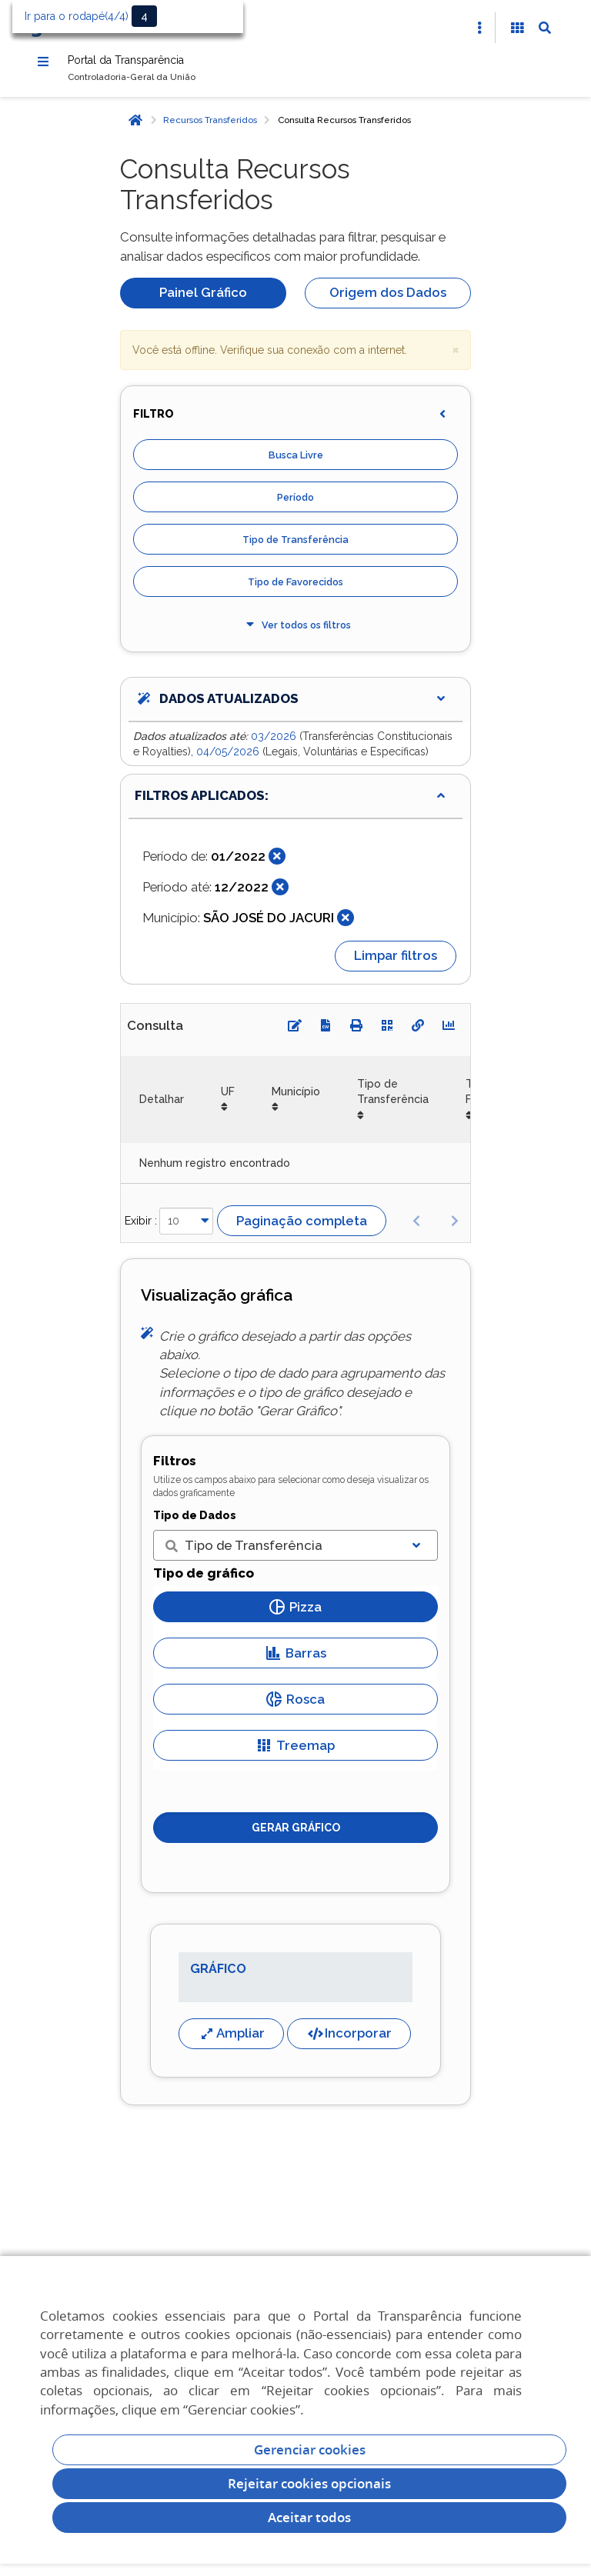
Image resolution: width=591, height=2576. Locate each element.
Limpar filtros (395, 962)
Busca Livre (296, 462)
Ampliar (231, 2040)
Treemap (295, 1752)
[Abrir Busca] (544, 27)
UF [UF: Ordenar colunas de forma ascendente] (228, 1098)
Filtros (174, 1467)
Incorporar (349, 2040)
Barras (295, 1660)
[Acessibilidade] (517, 27)
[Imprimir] (356, 1032)
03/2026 (275, 743)
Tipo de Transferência (295, 546)
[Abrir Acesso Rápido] (479, 27)
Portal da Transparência (151, 63)
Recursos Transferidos (210, 127)
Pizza (295, 1613)
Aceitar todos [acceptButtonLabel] (309, 2517)
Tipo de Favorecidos (295, 589)
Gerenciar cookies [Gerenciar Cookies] (310, 2449)
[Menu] (43, 64)
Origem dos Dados (387, 299)
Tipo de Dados (194, 1522)
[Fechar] (277, 863)
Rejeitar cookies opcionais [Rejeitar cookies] (309, 2483)
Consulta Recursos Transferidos (344, 127)
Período (295, 504)
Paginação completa (301, 1227)
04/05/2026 (229, 758)
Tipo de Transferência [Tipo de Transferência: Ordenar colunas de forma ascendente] (393, 1098)
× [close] (455, 356)
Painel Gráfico (203, 299)
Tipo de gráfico (203, 1580)
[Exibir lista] (416, 1552)
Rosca (295, 1706)
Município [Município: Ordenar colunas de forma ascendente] (296, 1098)
